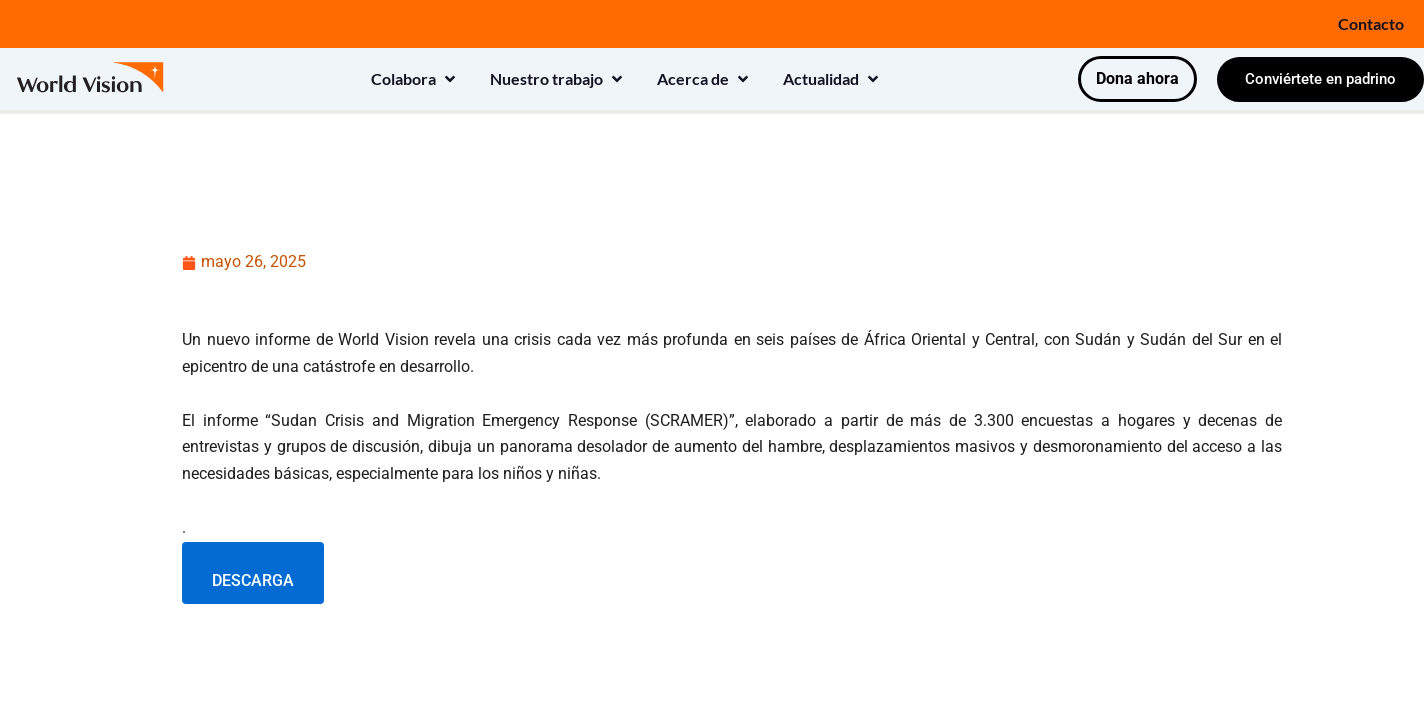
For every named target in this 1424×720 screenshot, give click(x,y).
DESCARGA (253, 580)
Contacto (1371, 23)
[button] (415, 79)
